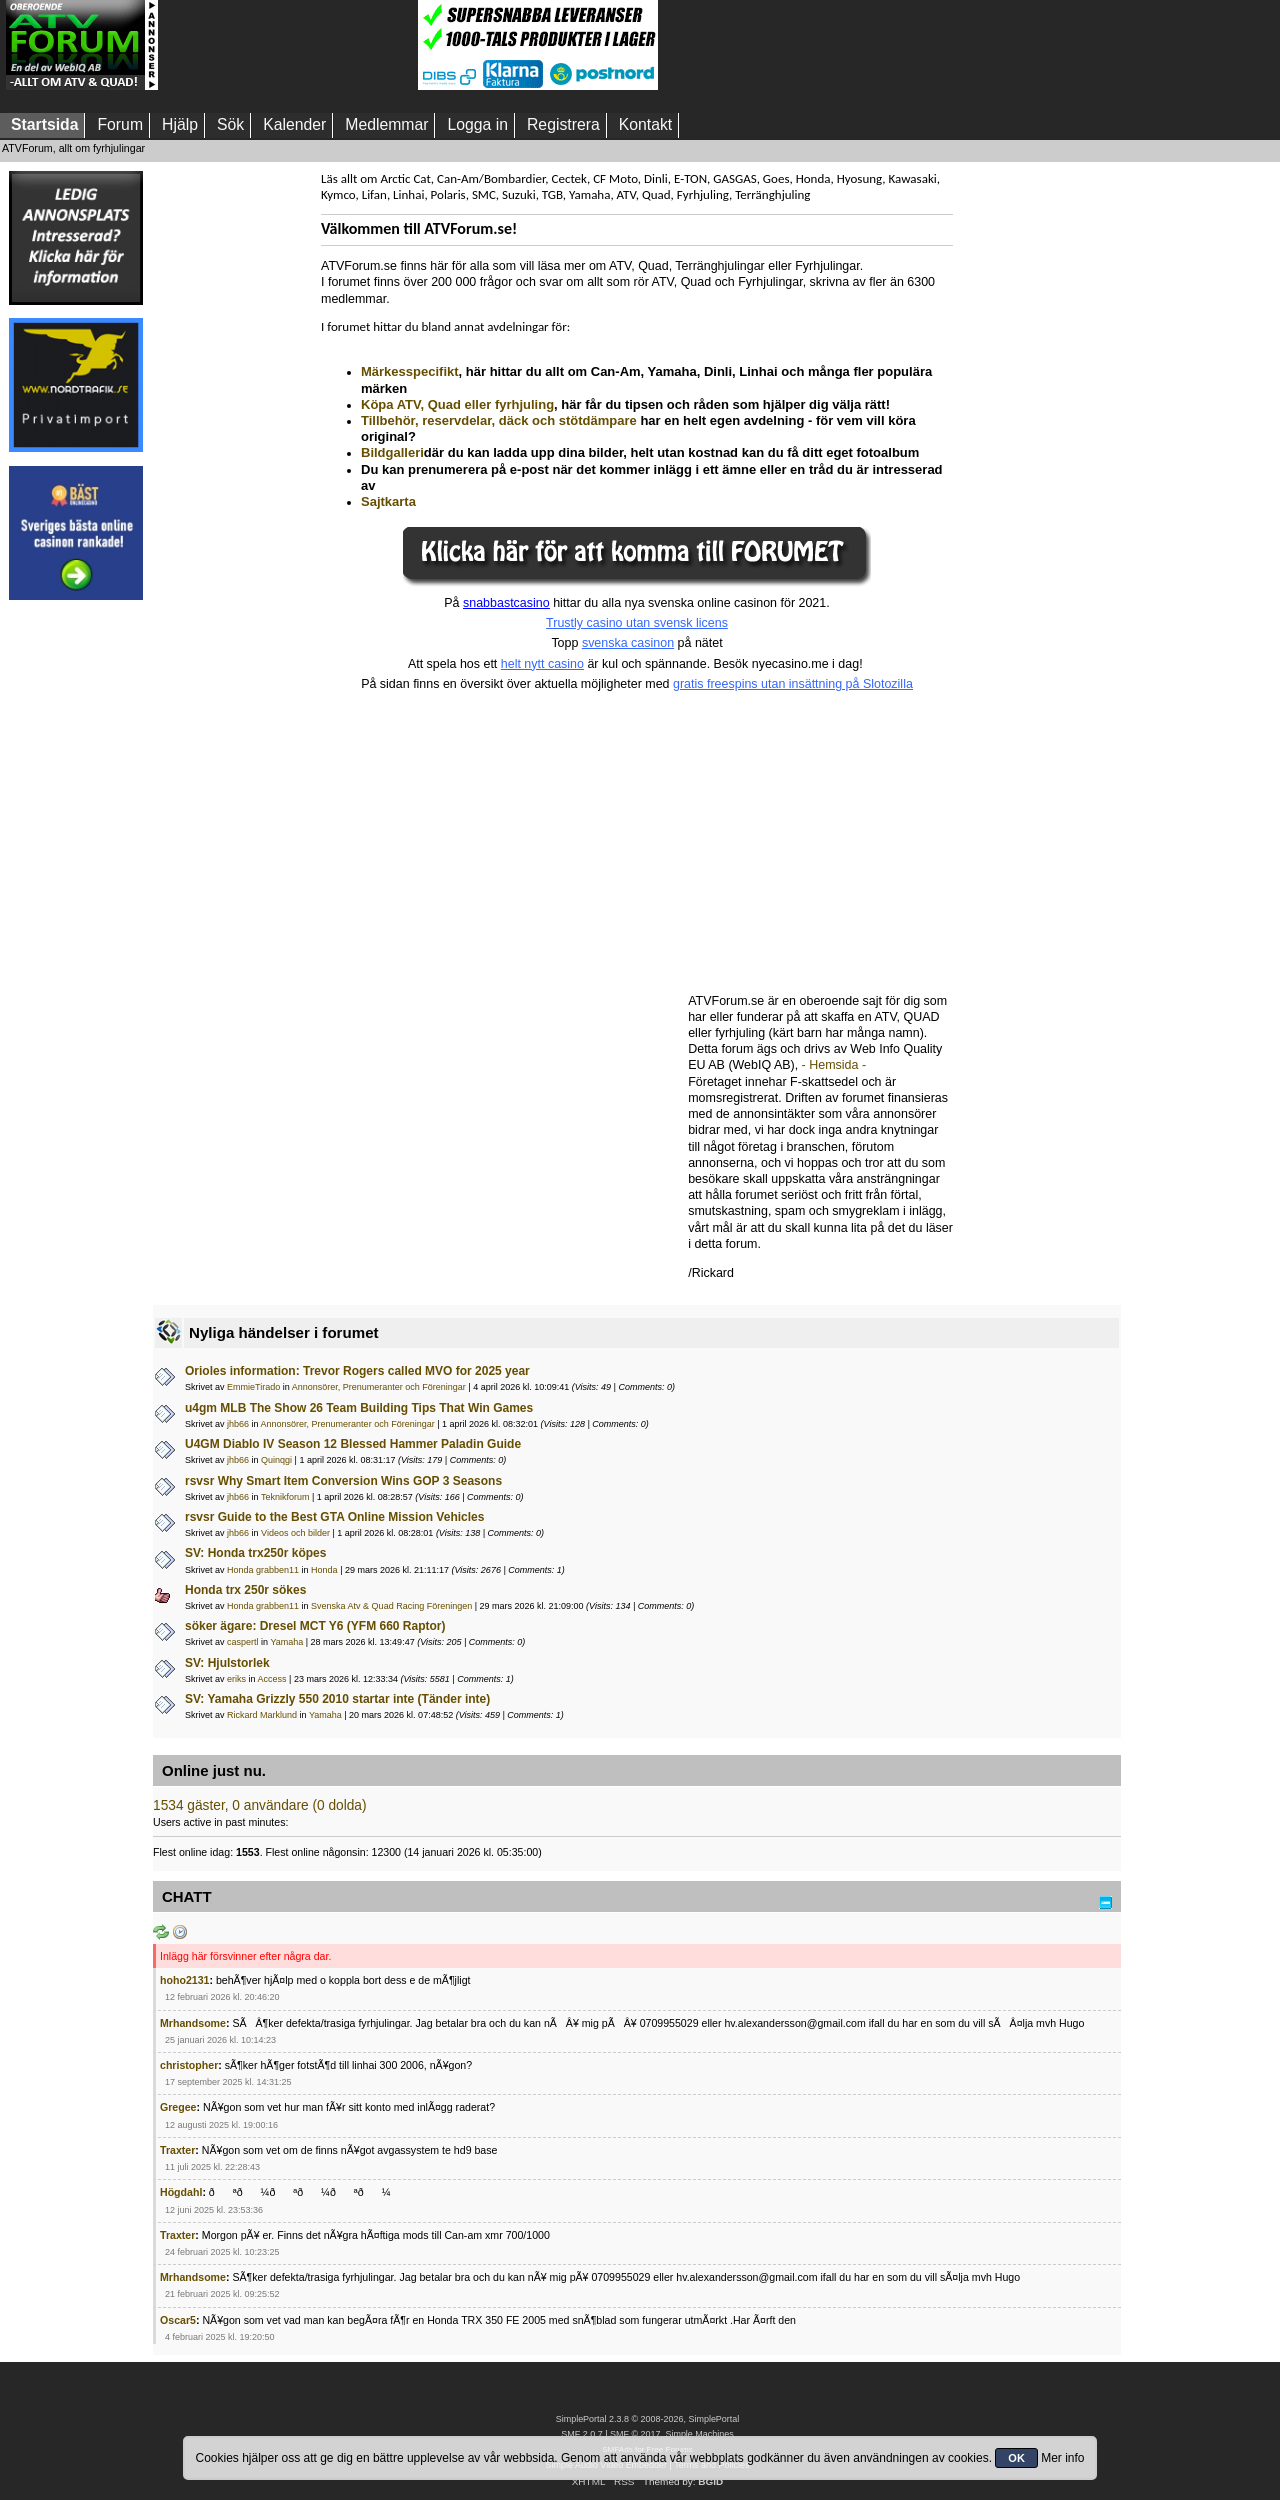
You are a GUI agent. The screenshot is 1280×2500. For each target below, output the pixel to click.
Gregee (178, 2107)
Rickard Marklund (262, 1715)
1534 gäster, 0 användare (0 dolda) (260, 1805)
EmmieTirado (253, 1387)
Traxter (177, 2150)
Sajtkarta (388, 501)
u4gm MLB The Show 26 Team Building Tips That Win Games (359, 1408)
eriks (236, 1679)
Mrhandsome (193, 2023)
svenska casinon (628, 643)
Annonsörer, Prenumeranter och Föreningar (379, 1387)
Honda (324, 1570)
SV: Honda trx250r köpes (255, 1553)
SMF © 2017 (635, 2434)
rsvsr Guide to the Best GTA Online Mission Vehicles (334, 1517)
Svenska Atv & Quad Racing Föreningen (391, 1606)
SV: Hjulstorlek (227, 1663)
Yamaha (286, 1642)
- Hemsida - (834, 1065)
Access (272, 1679)
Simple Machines (699, 2434)
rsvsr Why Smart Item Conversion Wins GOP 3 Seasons (343, 1481)
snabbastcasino (506, 603)
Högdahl (181, 2192)
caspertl (243, 1642)
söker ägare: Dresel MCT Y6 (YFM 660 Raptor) (315, 1626)
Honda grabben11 (263, 1570)
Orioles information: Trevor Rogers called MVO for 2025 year (357, 1371)
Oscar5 (178, 2320)
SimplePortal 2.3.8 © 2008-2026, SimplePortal (648, 2419)
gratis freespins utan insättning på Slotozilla (793, 684)
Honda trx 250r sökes (245, 1590)
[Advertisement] (288, 45)
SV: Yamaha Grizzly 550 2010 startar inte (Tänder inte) (337, 1699)
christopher (189, 2065)
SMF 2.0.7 (581, 2434)
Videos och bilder (295, 1533)
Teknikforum (285, 1497)
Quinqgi (276, 1460)
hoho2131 (184, 1980)
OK (1016, 2458)
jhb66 (238, 1424)
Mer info (1062, 2458)
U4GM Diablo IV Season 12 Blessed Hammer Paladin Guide (353, 1444)
